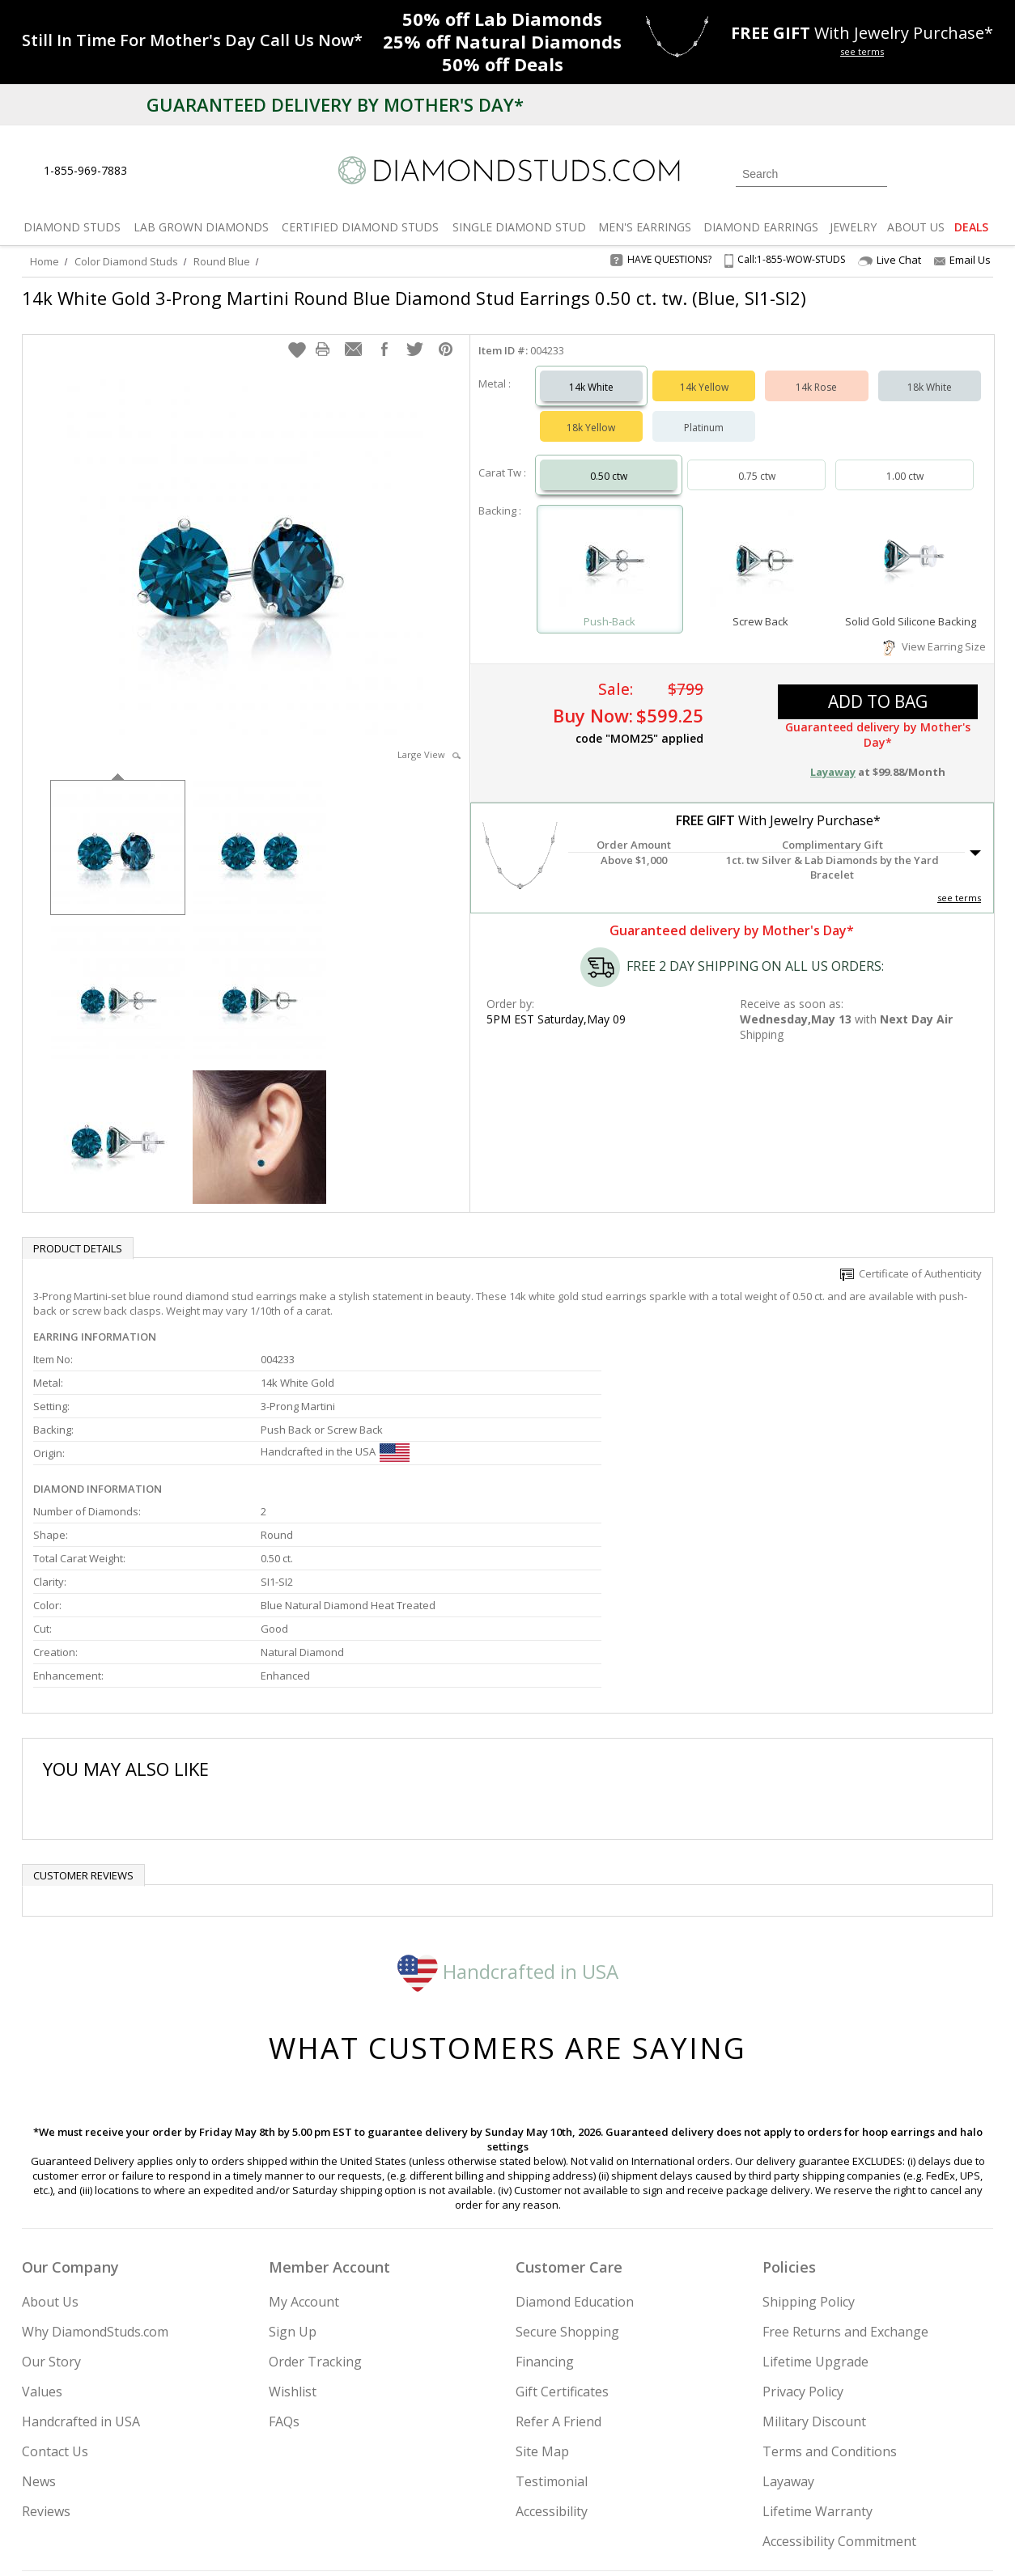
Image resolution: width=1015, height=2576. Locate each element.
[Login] (909, 172)
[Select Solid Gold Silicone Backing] (910, 546)
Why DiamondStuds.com (95, 2167)
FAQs (284, 2257)
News (39, 2317)
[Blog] (880, 2481)
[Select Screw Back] (760, 546)
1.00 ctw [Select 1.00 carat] (905, 460)
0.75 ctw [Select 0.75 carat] (756, 460)
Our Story (51, 2197)
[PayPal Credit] (636, 2540)
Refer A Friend (558, 2257)
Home (44, 261)
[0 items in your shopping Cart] (982, 172)
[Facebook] (801, 2481)
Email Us (962, 259)
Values (42, 2227)
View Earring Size (934, 630)
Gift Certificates (562, 2227)
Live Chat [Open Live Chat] (889, 260)
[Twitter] (763, 2481)
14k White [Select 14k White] (591, 371)
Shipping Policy (808, 2137)
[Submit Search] (875, 173)
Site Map (542, 2287)
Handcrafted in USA (507, 1806)
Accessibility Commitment (839, 2377)
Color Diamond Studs (126, 261)
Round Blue (221, 261)
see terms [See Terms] (959, 881)
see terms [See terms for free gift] (862, 51)
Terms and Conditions (829, 2287)
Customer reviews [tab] (83, 1711)
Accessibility (552, 2347)
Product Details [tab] (77, 1232)
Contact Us (55, 2287)
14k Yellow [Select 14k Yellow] (704, 371)
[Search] (811, 174)
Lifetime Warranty (817, 2347)
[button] (297, 333)
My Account (304, 2137)
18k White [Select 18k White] (929, 371)
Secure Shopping (567, 2167)
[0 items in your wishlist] (944, 172)
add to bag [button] (878, 685)
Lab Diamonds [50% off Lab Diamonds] (502, 18)
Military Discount (814, 2257)
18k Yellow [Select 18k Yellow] (591, 411)
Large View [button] (429, 738)
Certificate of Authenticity (911, 1257)
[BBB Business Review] (382, 2540)
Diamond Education (575, 2137)
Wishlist (292, 2227)
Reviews (46, 2347)
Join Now (573, 2476)
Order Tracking (315, 2197)
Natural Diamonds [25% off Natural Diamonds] (502, 41)
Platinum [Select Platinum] (704, 411)
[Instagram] (719, 2481)
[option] (117, 829)
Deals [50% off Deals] (502, 64)
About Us (50, 2137)
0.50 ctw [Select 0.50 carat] (608, 460)
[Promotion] (192, 40)
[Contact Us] (191, 171)
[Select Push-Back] (610, 546)
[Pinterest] (837, 2481)
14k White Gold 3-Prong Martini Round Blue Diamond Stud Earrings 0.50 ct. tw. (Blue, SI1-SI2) (414, 298)
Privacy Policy (802, 2227)
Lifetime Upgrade (815, 2197)
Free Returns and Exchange (845, 2167)
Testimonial (552, 2317)
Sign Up (292, 2167)
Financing (545, 2197)
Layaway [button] (833, 755)
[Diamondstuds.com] (508, 170)
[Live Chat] (153, 171)
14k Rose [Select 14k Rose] (816, 371)
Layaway (788, 2317)
